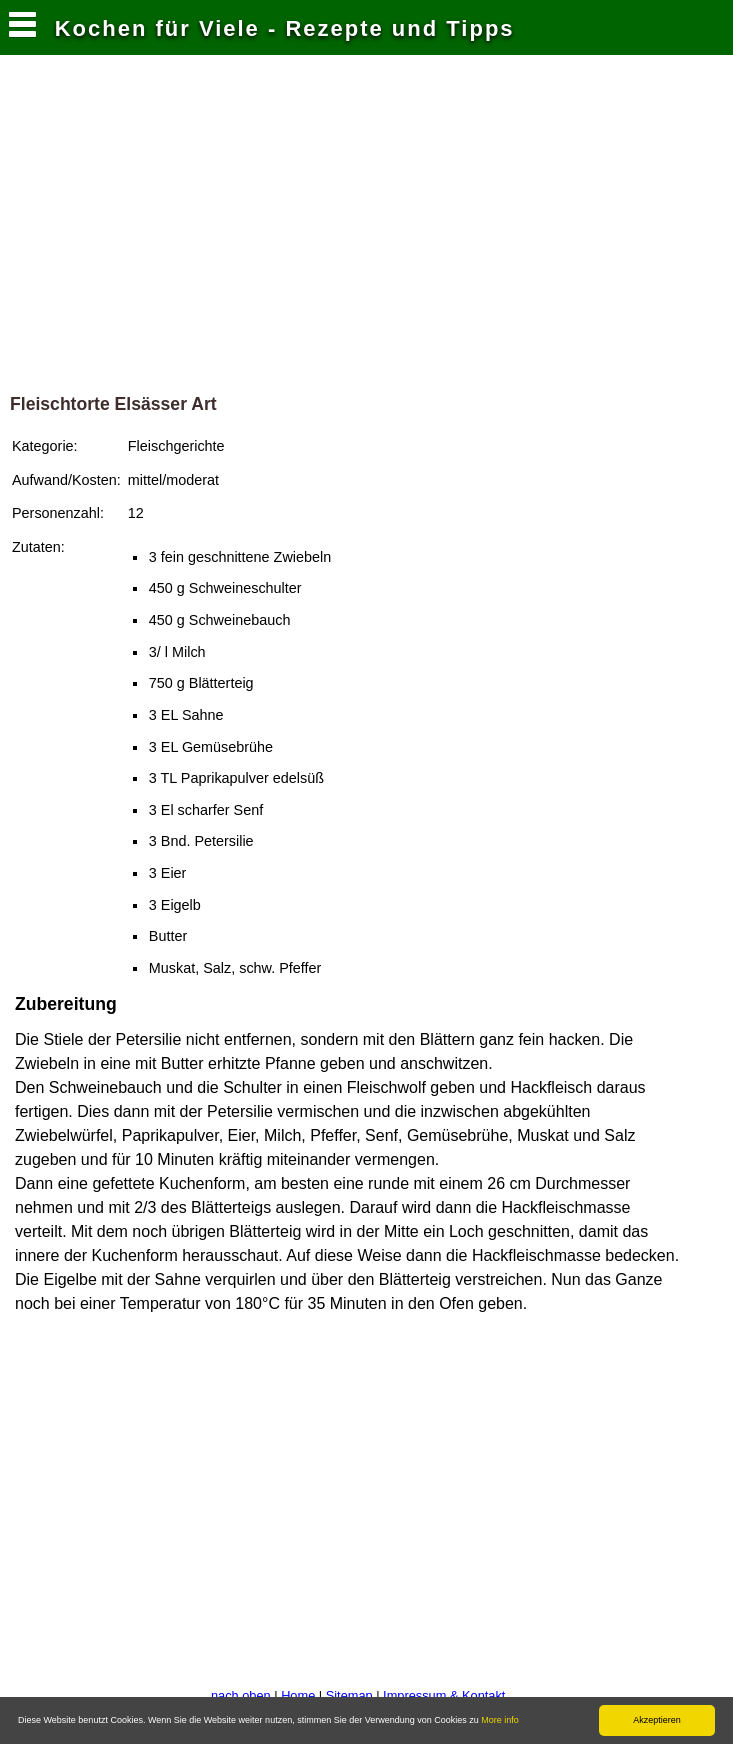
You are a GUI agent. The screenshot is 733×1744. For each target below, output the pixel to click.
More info (500, 1720)
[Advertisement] (367, 229)
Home (298, 1695)
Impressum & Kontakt (444, 1695)
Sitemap (349, 1695)
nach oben (241, 1695)
